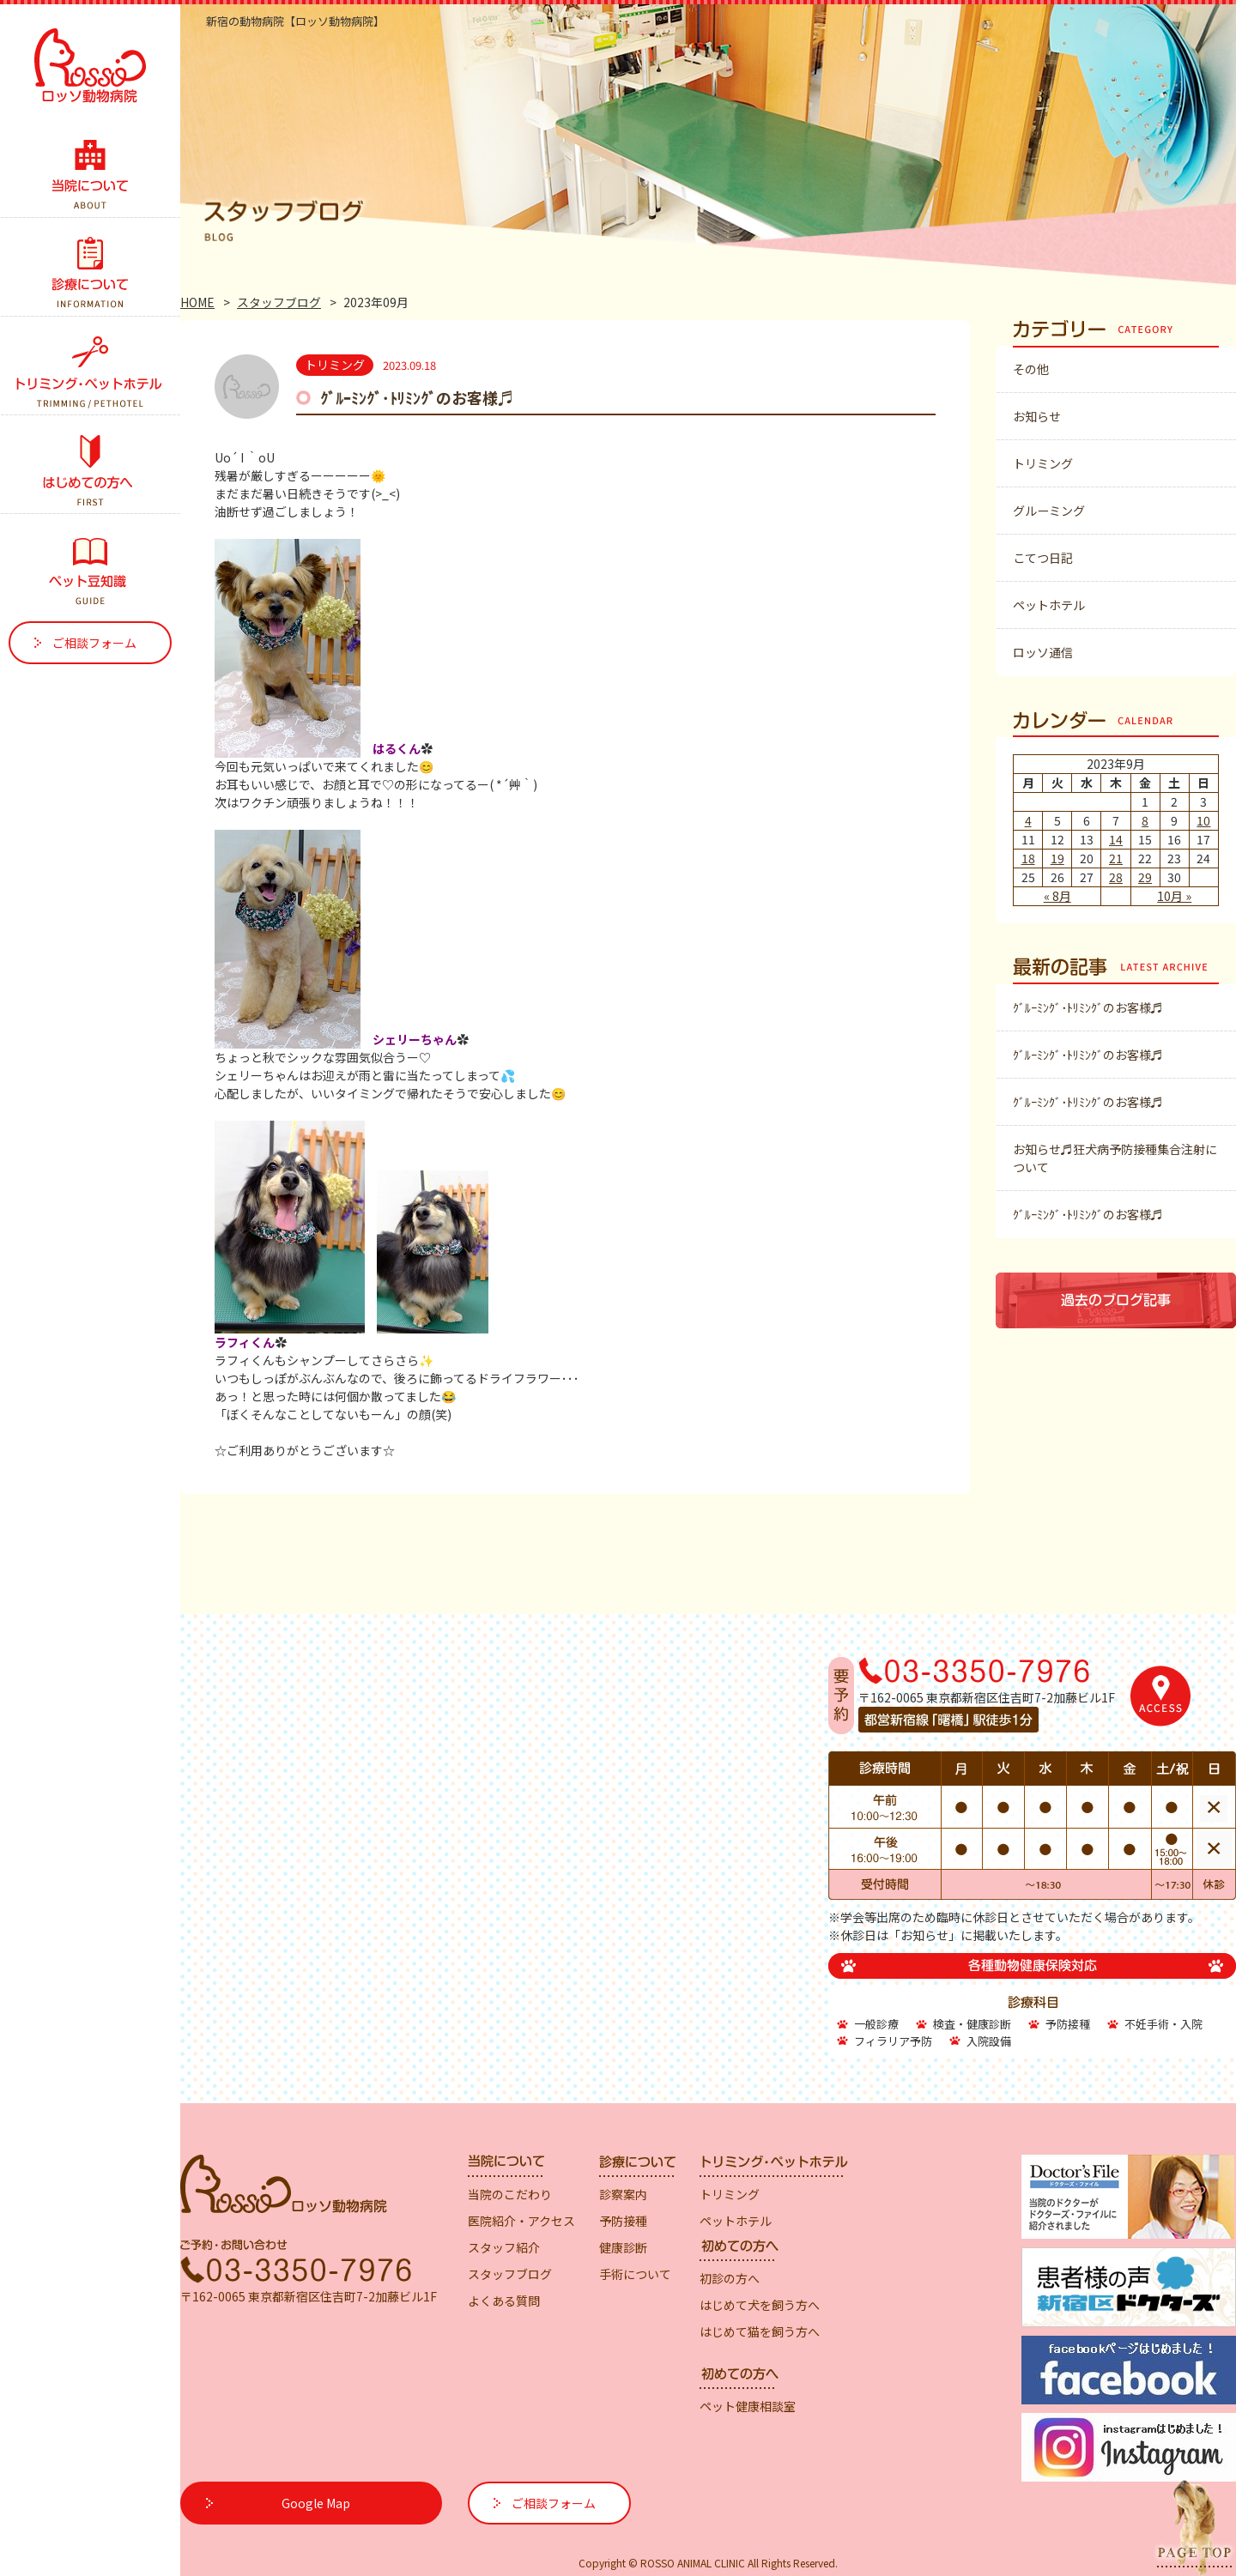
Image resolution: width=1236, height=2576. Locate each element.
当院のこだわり (510, 2194)
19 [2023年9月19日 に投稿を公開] (1057, 858)
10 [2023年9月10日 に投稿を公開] (1203, 820)
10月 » (1174, 895)
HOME (197, 302)
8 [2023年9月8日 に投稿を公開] (1145, 820)
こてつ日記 (1043, 557)
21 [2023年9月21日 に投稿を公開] (1116, 858)
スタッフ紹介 (504, 2247)
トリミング (1043, 463)
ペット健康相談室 (748, 2406)
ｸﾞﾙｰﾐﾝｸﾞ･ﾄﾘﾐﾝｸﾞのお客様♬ (416, 397)
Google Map (316, 2503)
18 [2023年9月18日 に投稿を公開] (1028, 858)
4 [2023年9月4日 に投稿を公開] (1028, 820)
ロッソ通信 (1043, 652)
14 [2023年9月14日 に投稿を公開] (1116, 839)
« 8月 (1057, 895)
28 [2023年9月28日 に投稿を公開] (1116, 877)
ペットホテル (1049, 605)
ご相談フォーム (94, 642)
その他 (1031, 369)
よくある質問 (504, 2300)
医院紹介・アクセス (521, 2220)
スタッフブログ (279, 302)
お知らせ (1037, 416)
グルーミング (1049, 510)
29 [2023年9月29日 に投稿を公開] (1145, 877)
